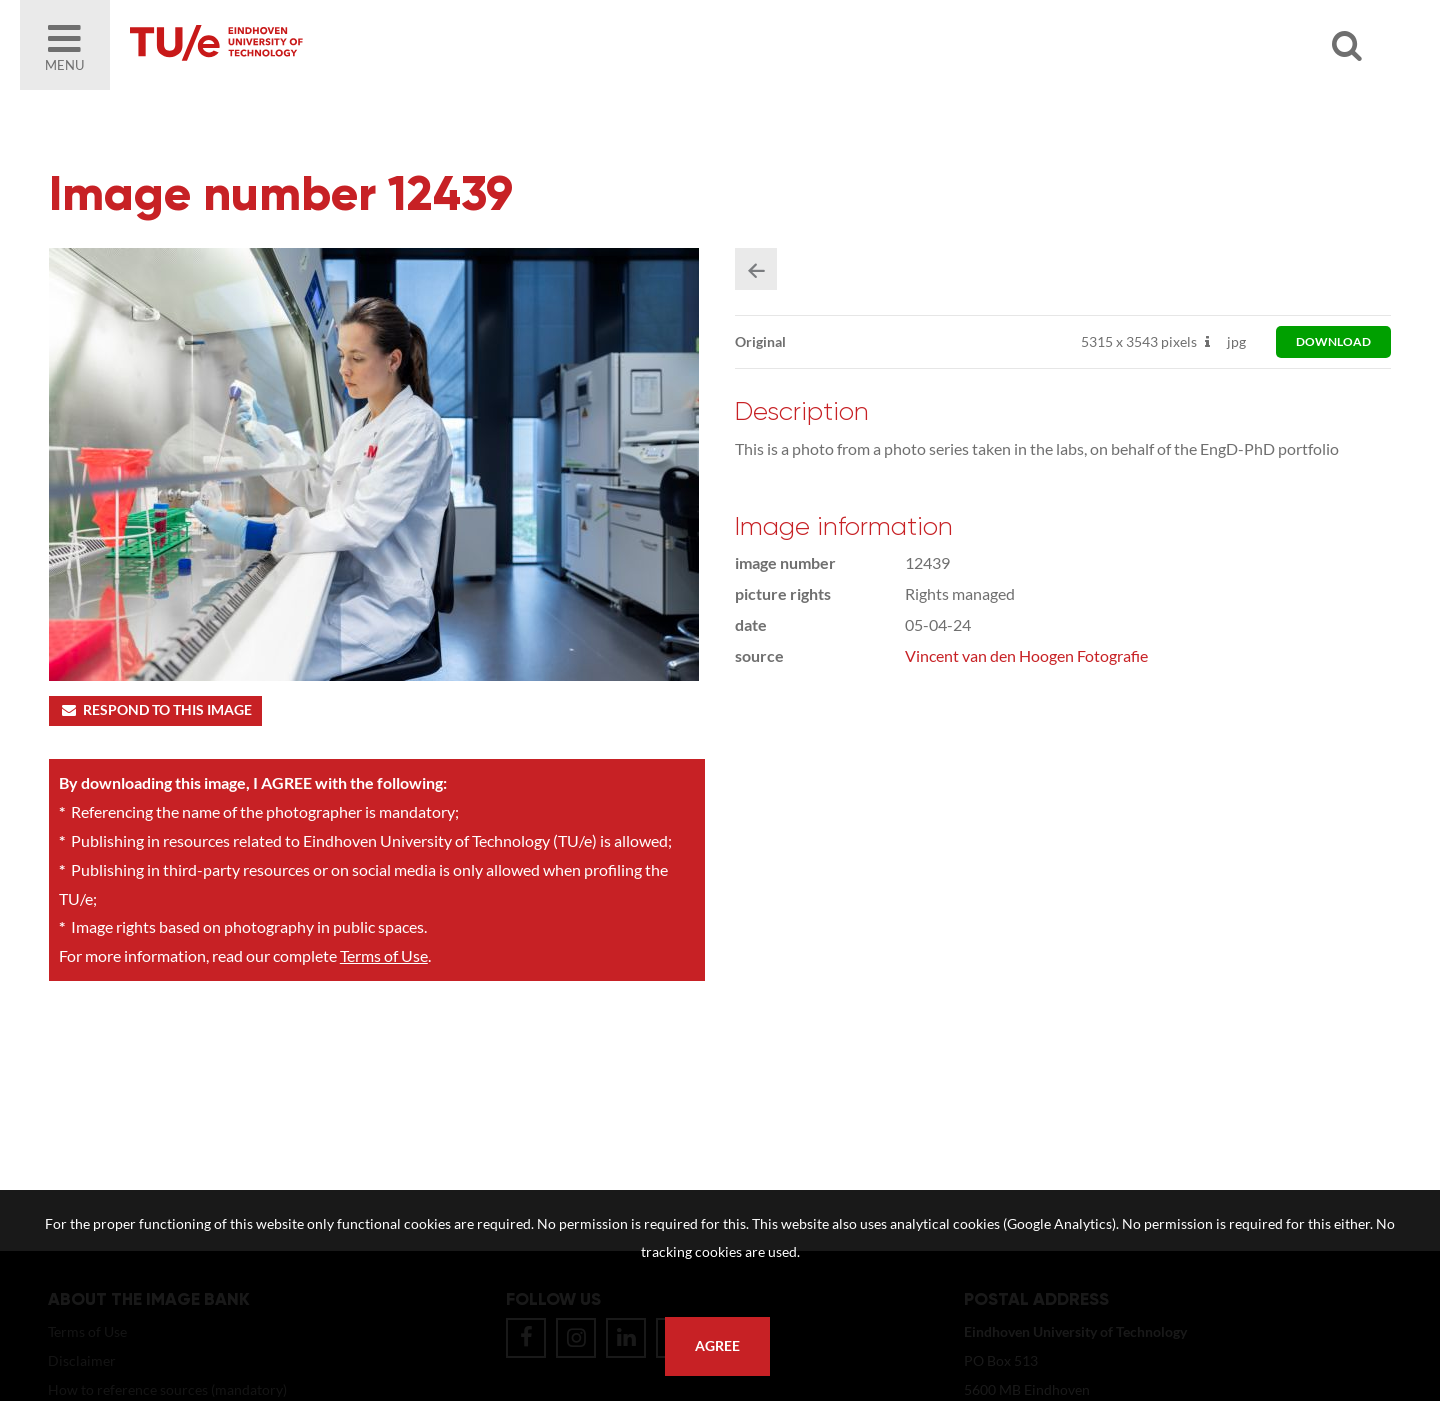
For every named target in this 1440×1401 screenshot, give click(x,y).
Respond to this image (155, 710)
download (1333, 341)
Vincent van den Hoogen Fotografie (1026, 655)
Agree (717, 1346)
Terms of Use (384, 955)
